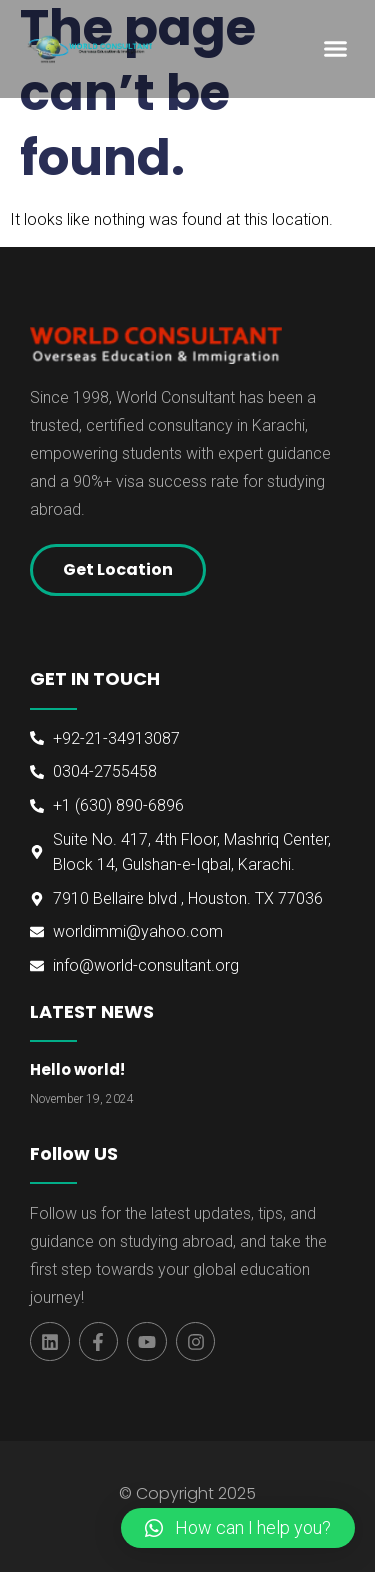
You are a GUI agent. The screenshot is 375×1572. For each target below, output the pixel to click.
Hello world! (77, 1069)
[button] (335, 49)
